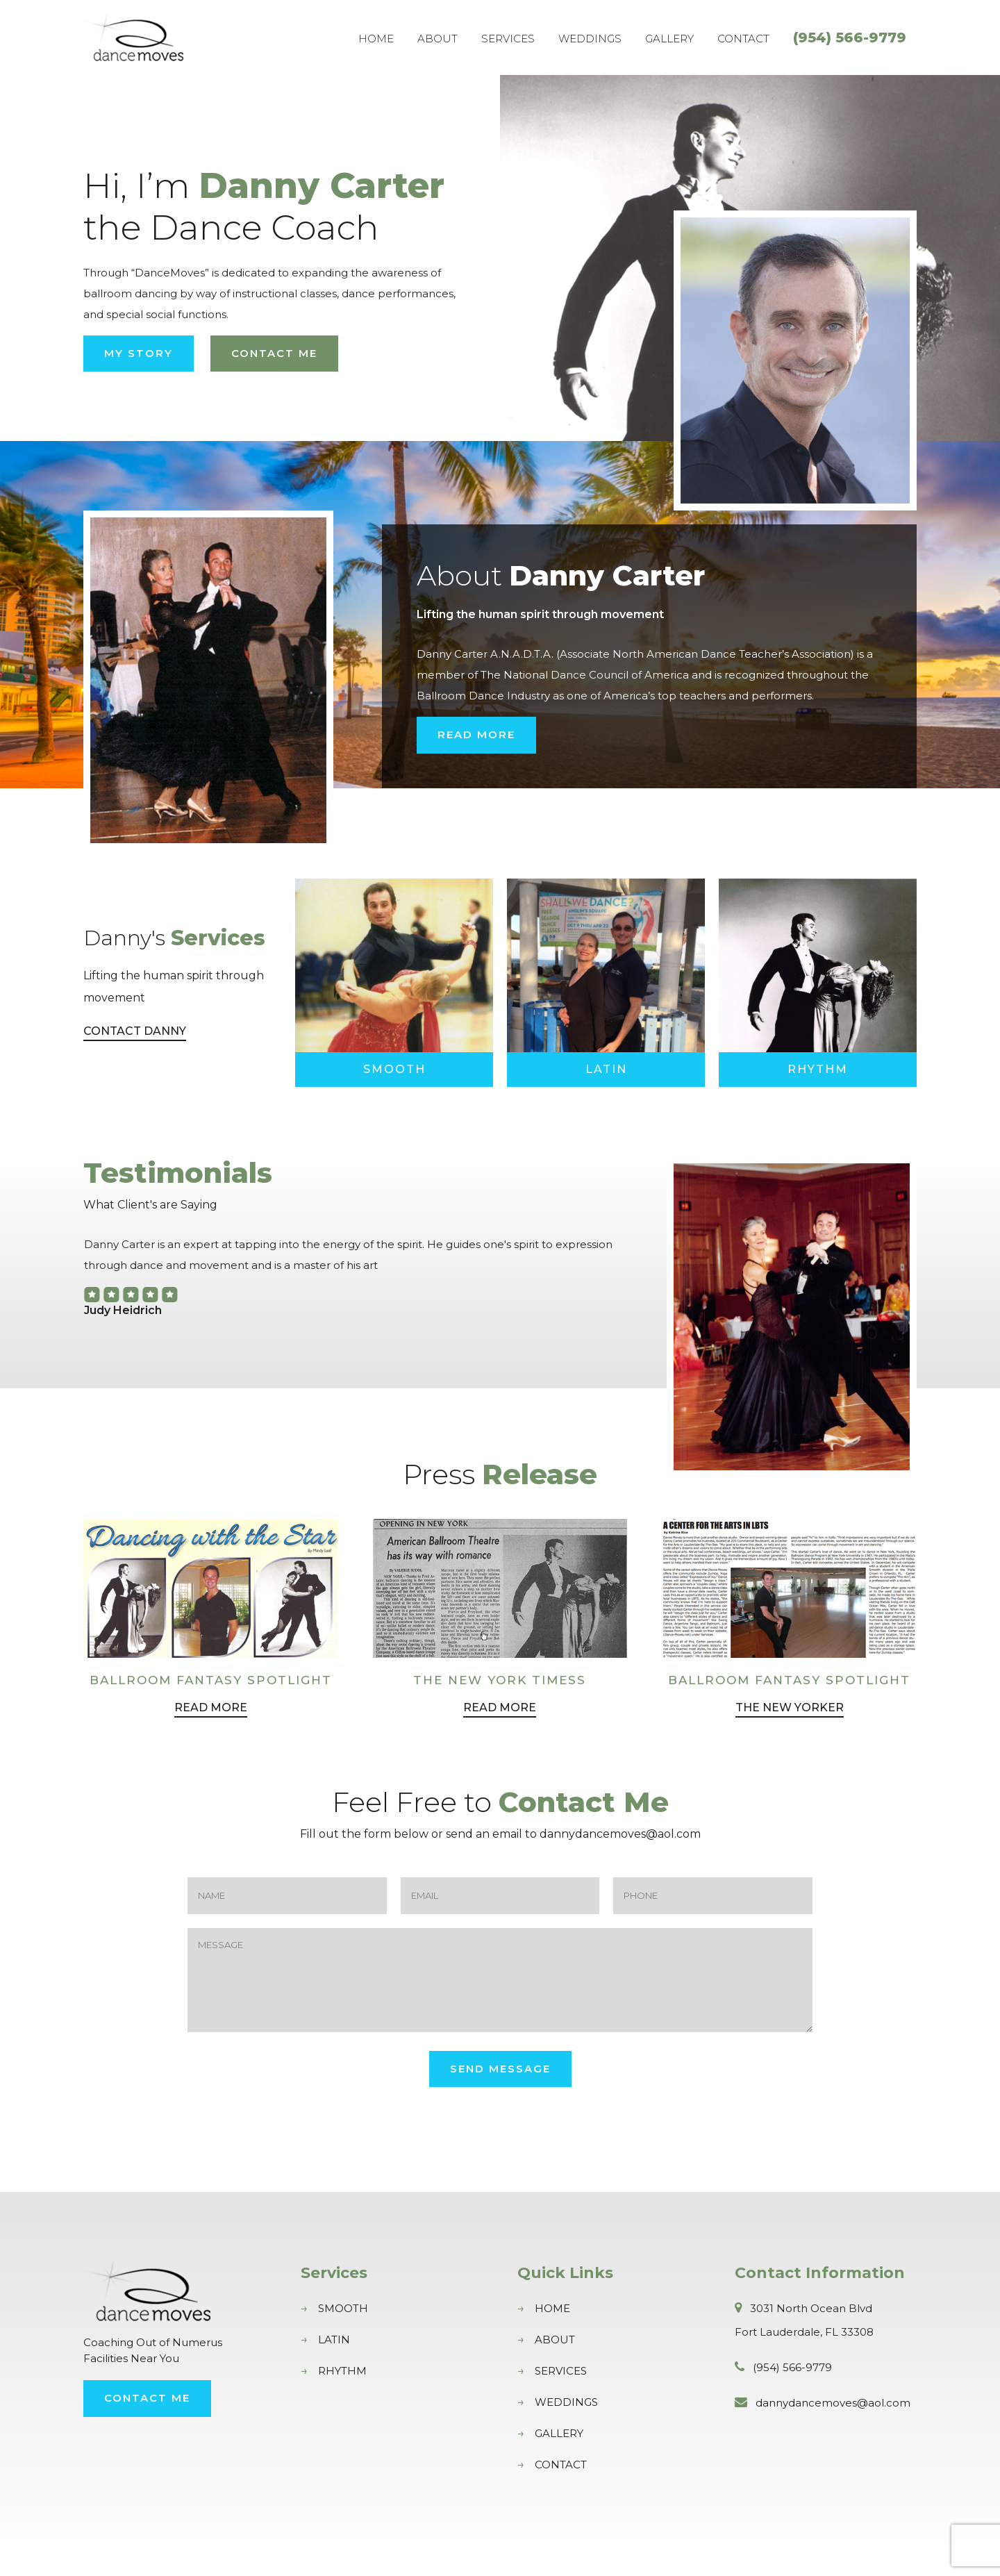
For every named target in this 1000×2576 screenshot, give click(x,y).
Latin (606, 1069)
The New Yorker (789, 1728)
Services (508, 38)
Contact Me (274, 353)
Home (376, 38)
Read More (476, 734)
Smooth (394, 1069)
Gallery (669, 38)
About (437, 38)
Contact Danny (134, 1031)
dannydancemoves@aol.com (833, 2423)
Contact (743, 38)
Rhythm (818, 1069)
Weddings (590, 38)
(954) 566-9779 (849, 37)
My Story (138, 353)
